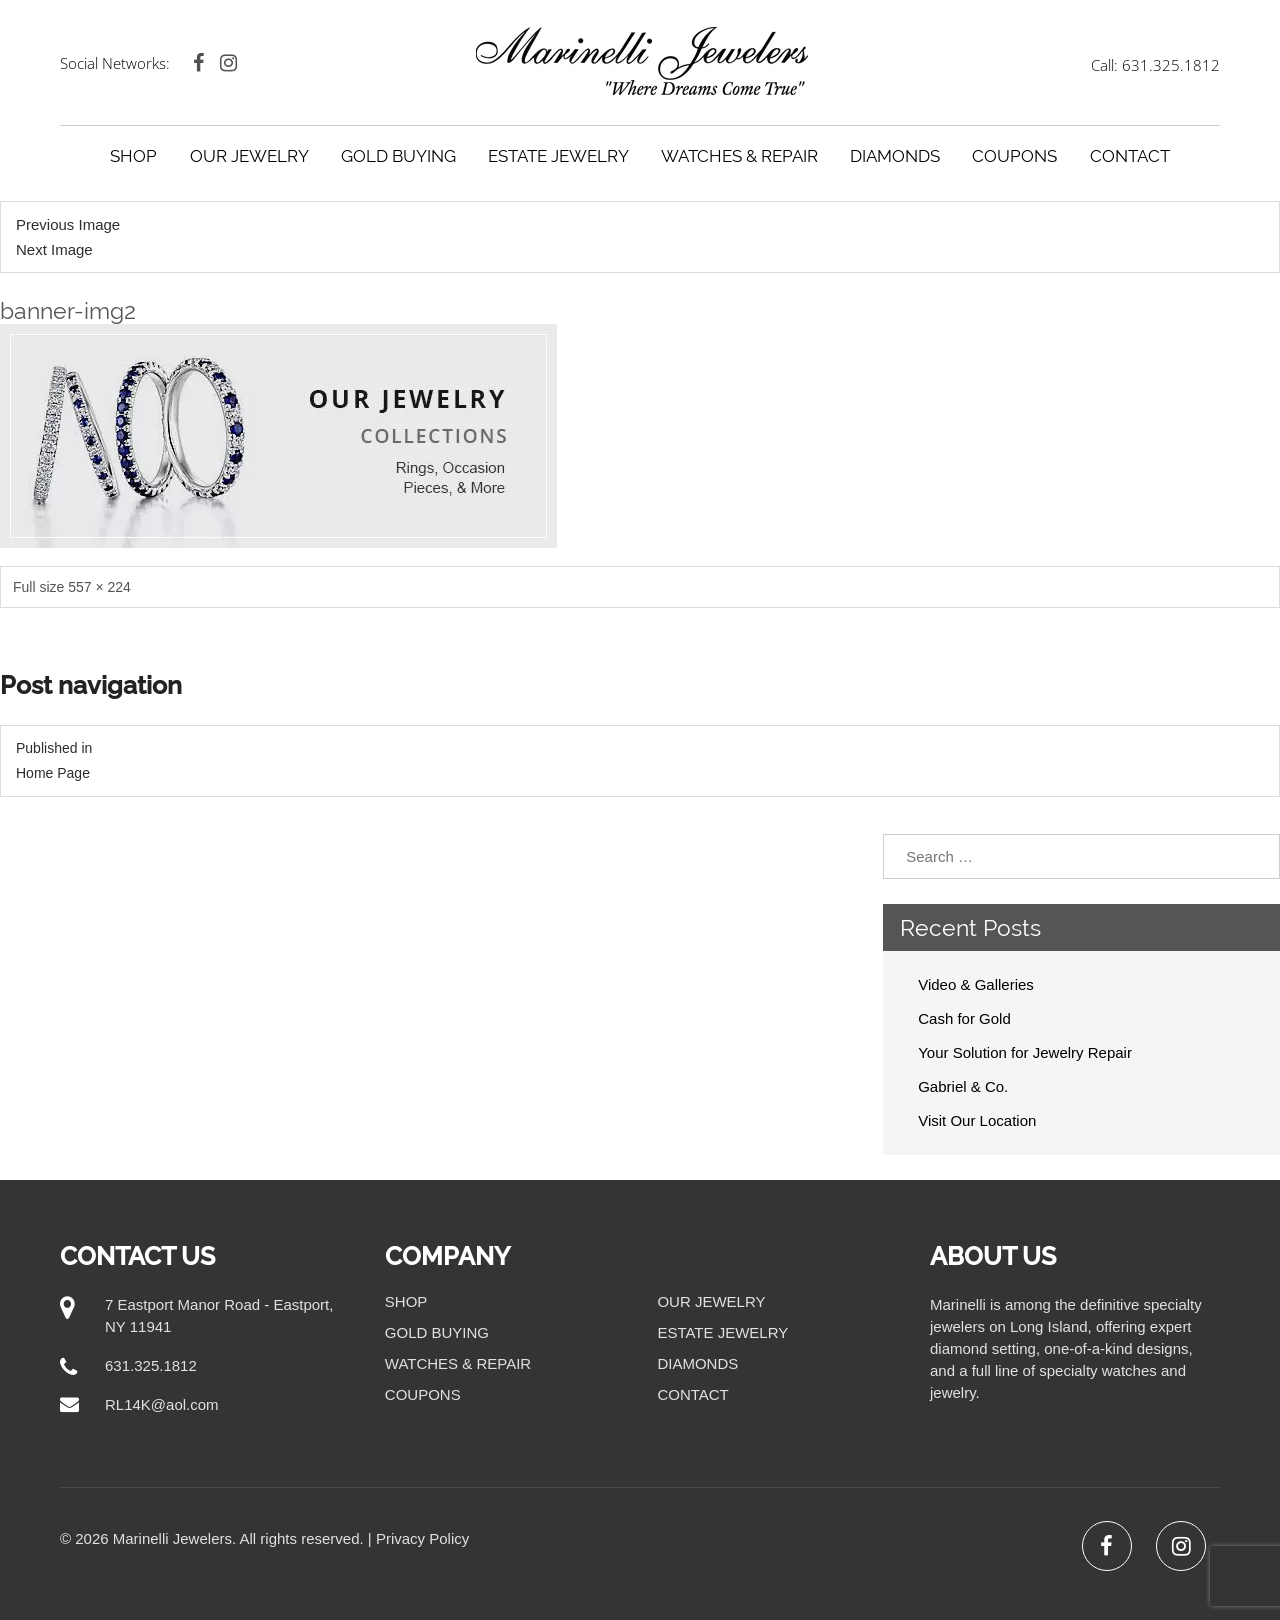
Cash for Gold (964, 1018)
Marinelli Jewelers (172, 1538)
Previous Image (68, 224)
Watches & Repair (739, 156)
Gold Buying (398, 156)
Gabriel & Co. (963, 1086)
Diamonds (895, 156)
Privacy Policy (422, 1538)
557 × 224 (99, 587)
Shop (133, 156)
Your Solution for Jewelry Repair (1025, 1052)
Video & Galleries (976, 984)
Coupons (1014, 156)
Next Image (54, 249)
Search (1249, 856)
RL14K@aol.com (162, 1404)
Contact (1130, 156)
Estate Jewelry (558, 156)
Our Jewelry (249, 156)
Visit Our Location (977, 1120)
